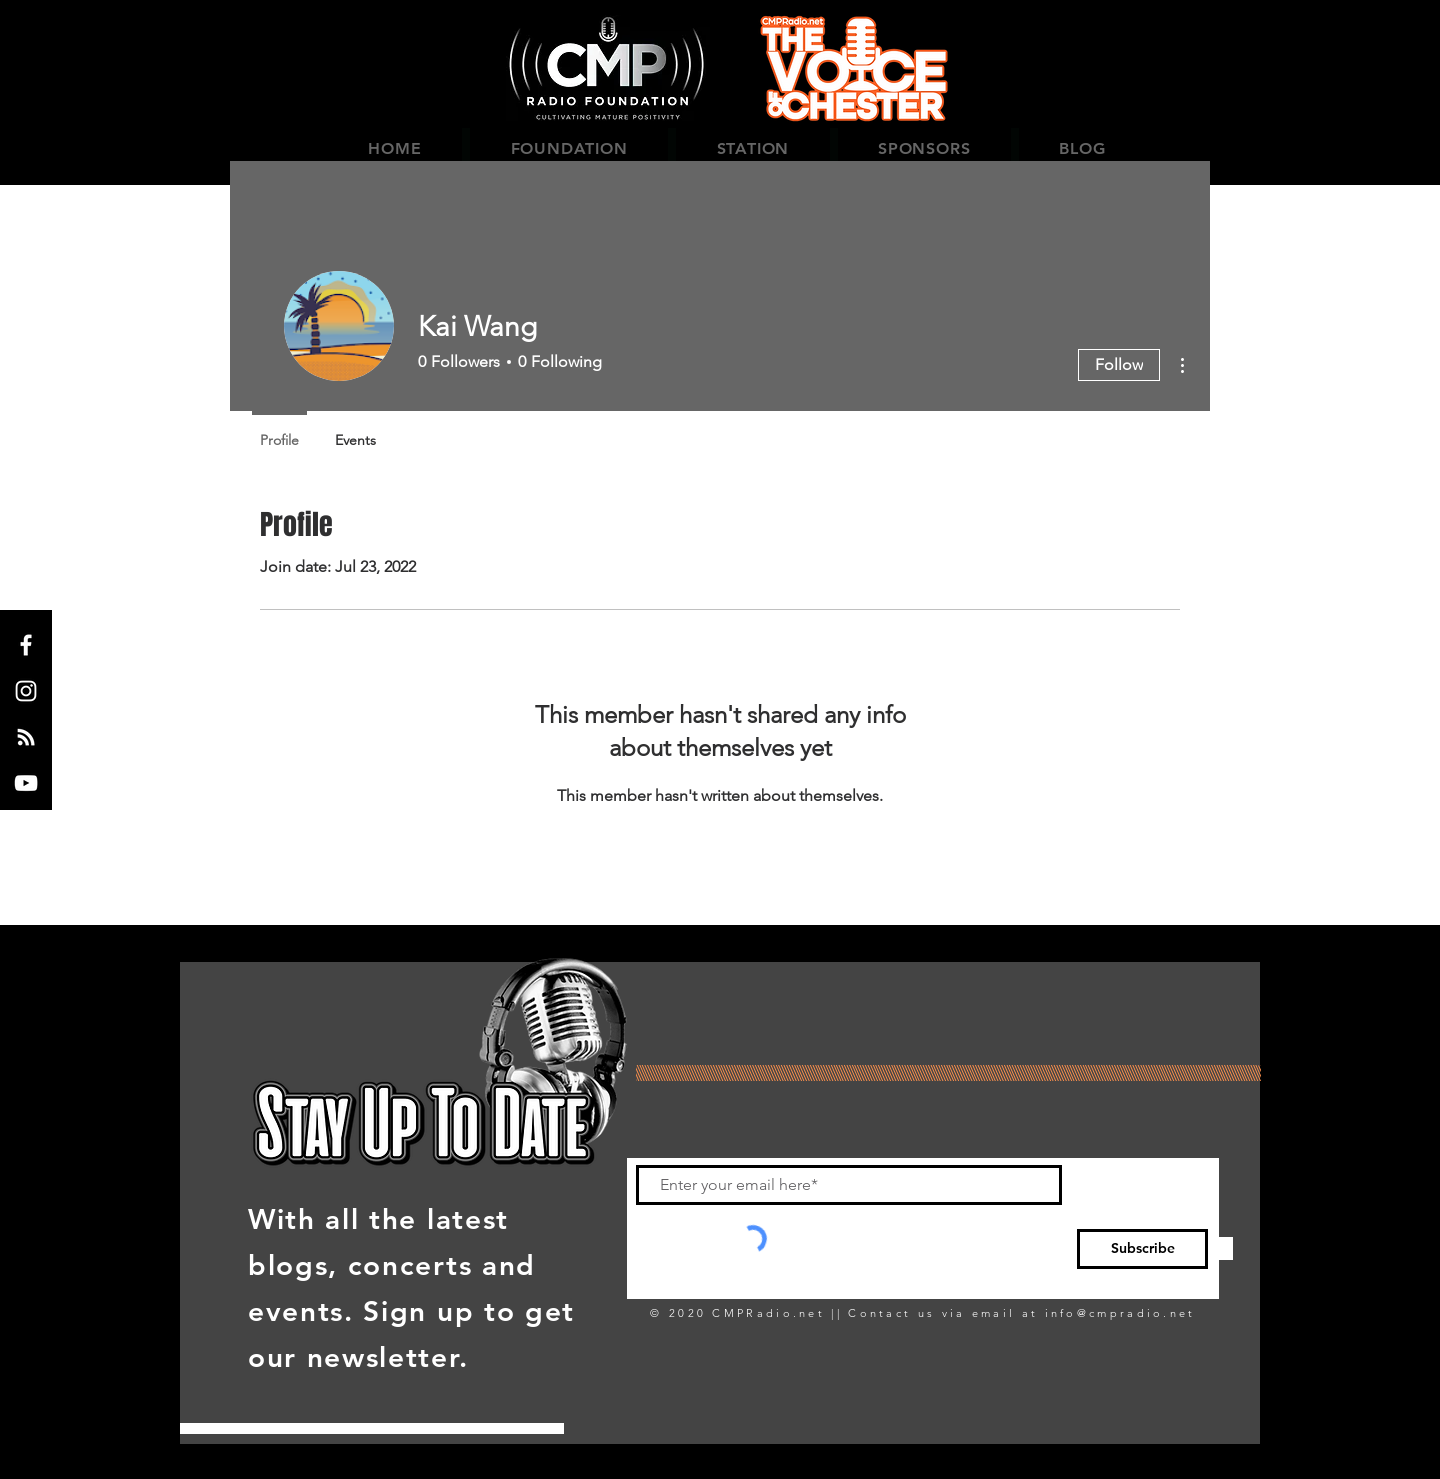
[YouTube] (26, 783)
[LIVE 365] (26, 737)
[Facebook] (26, 645)
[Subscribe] (1142, 1249)
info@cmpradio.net (1120, 1313)
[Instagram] (26, 691)
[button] (569, 148)
